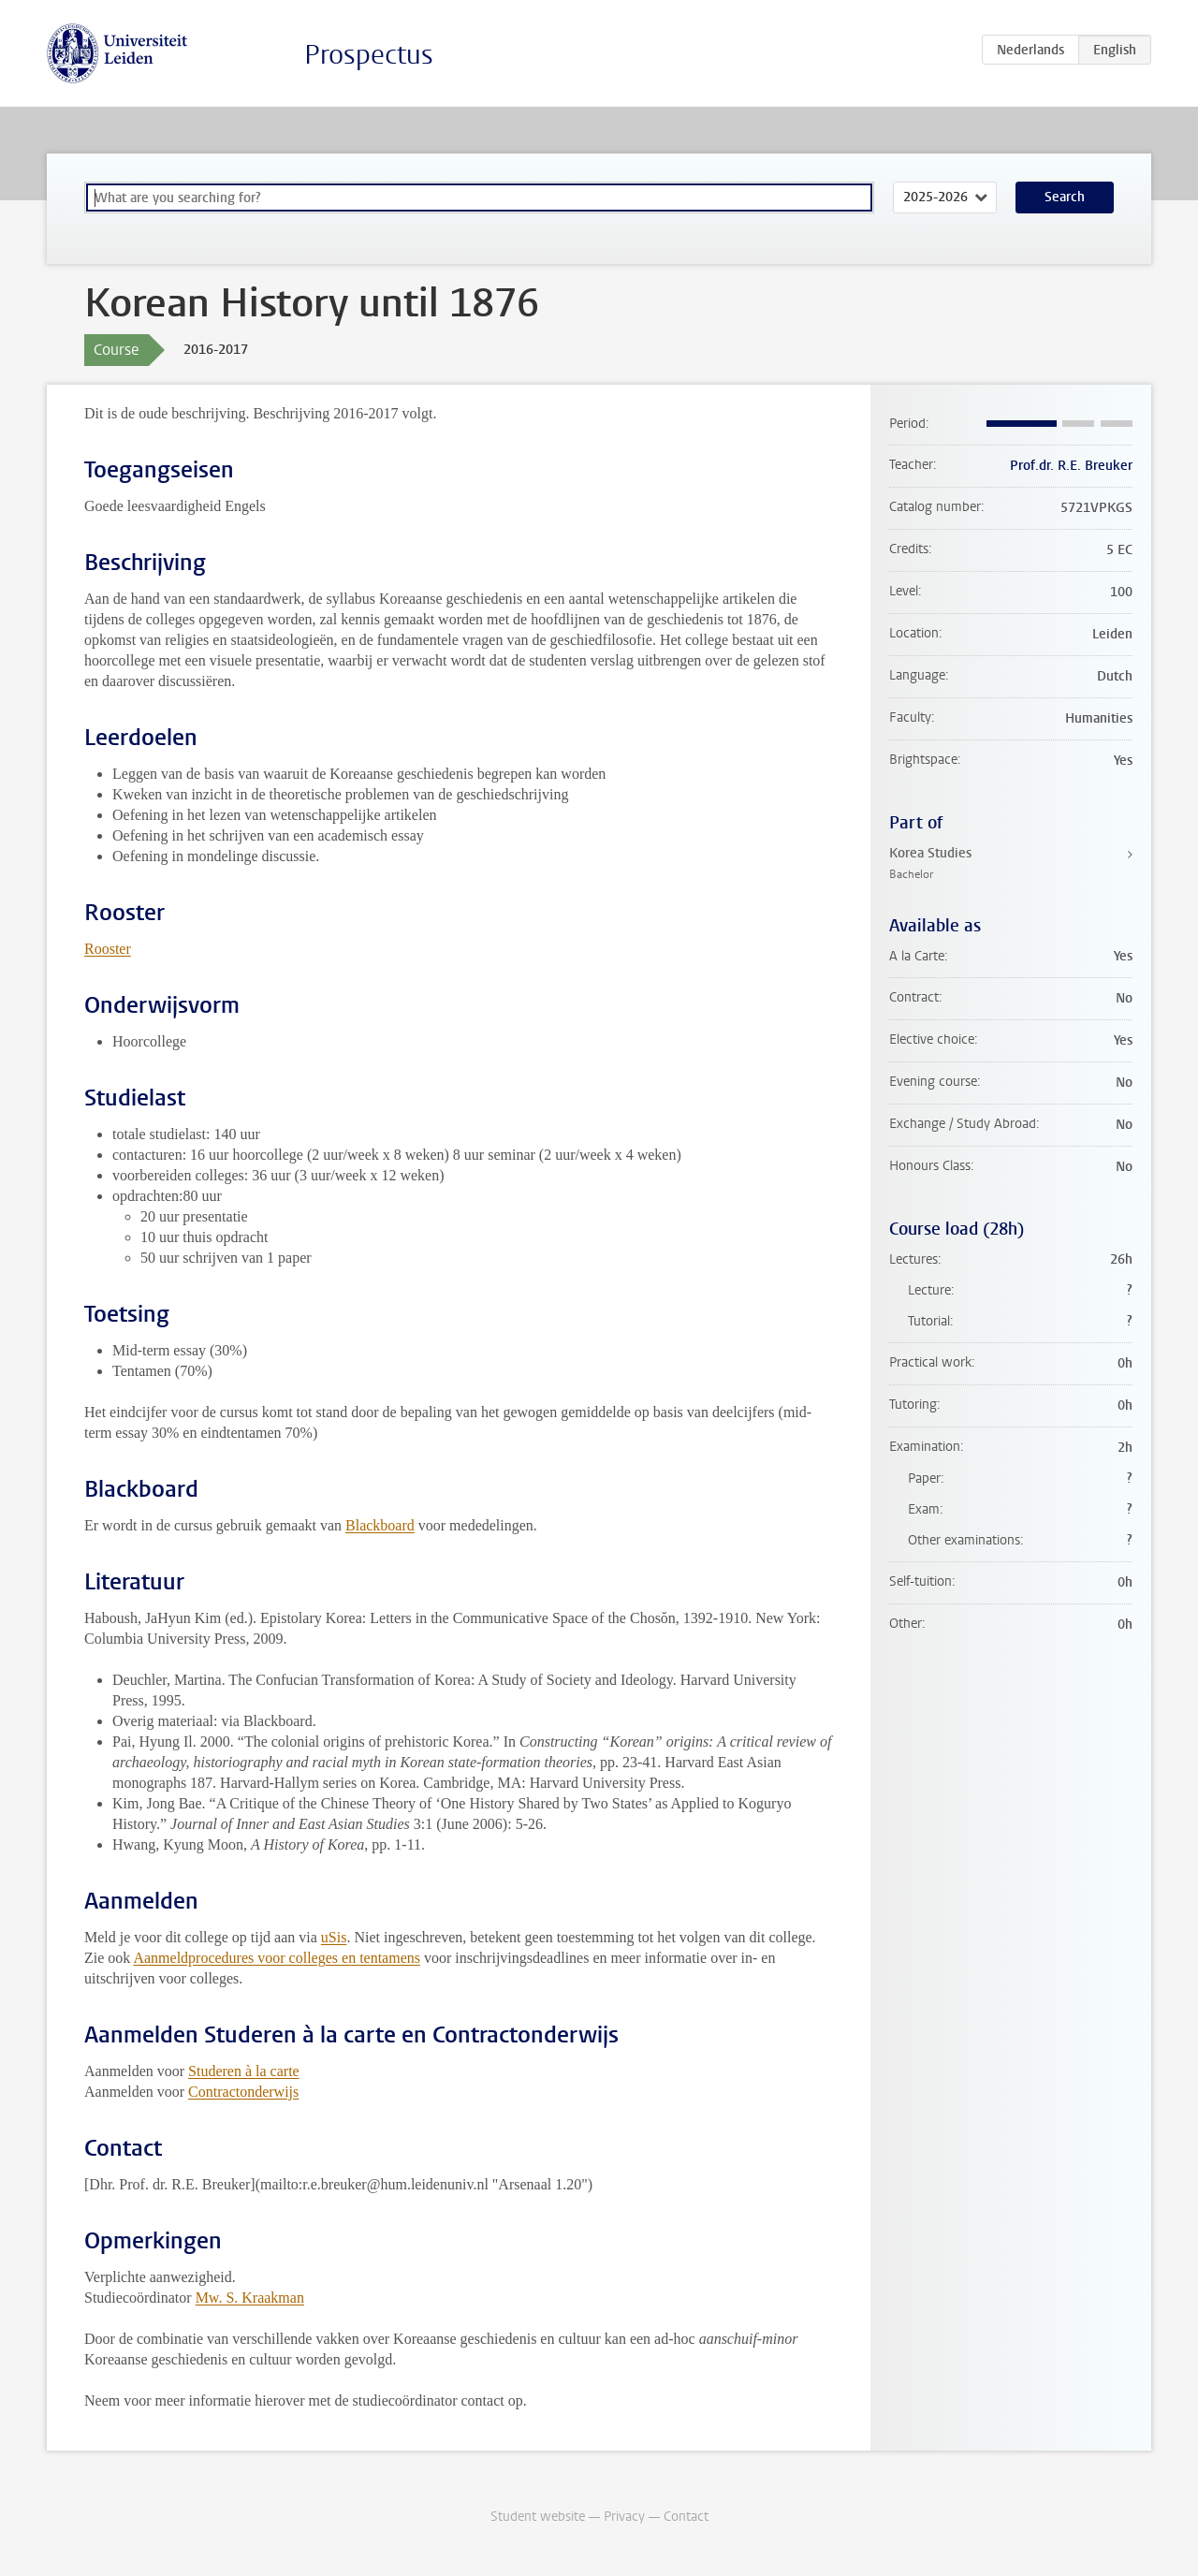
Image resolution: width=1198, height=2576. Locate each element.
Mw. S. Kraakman (250, 2297)
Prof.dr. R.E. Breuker (1071, 466)
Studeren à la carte (244, 2071)
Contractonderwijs (243, 2092)
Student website (537, 2516)
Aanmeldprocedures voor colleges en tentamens (276, 1958)
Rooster (107, 949)
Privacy (624, 2516)
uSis (334, 1937)
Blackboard (380, 1525)
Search (1065, 197)
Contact (686, 2516)
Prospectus (368, 54)
